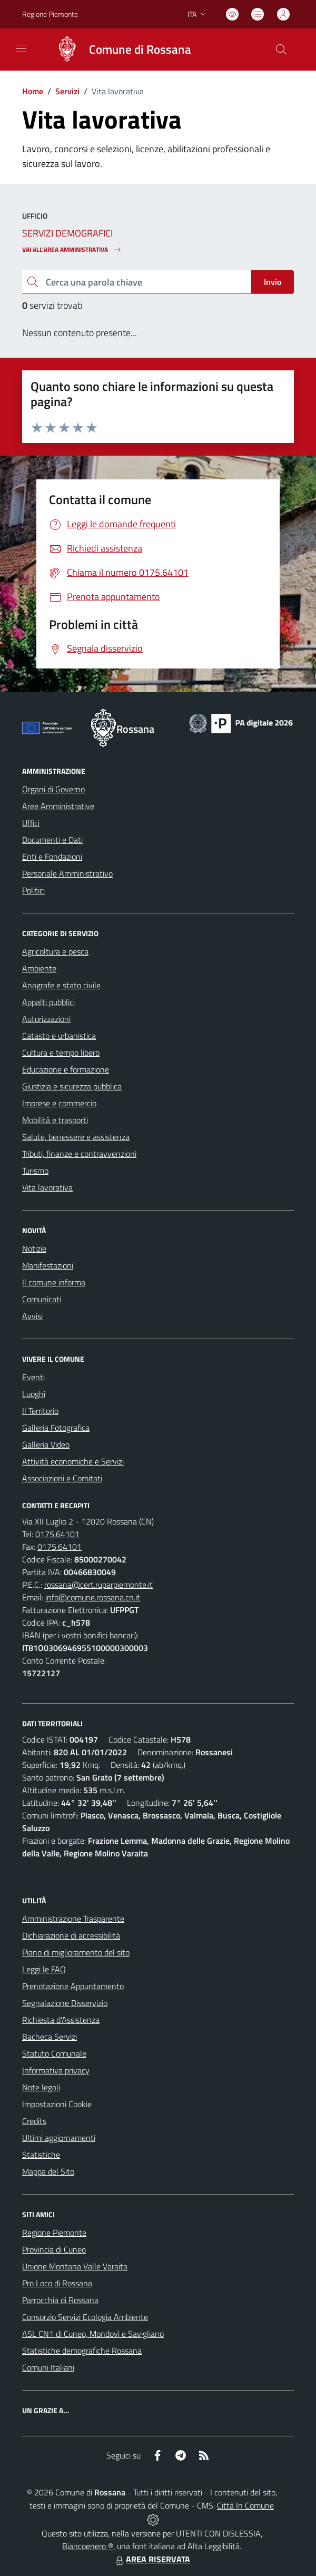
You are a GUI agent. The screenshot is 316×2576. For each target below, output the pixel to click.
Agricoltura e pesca (55, 951)
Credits (34, 2121)
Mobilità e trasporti (55, 1120)
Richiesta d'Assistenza (61, 2019)
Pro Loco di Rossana (57, 2283)
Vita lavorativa (47, 1187)
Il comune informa (53, 1282)
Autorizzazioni (46, 1018)
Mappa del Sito (48, 2171)
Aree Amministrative (58, 806)
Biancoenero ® (87, 2546)
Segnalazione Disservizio (64, 2003)
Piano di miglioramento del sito (76, 1952)
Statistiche (41, 2154)
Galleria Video (46, 1444)
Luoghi (33, 1394)
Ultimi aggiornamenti (58, 2137)
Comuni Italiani (48, 2367)
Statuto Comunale (54, 2053)
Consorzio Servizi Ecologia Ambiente (85, 2316)
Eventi (33, 1377)
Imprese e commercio (59, 1103)
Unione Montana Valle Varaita (74, 2266)
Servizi (67, 91)
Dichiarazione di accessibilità (71, 1935)
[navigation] (21, 48)
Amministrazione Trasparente (73, 1918)
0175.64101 (57, 1534)
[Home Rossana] (118, 49)
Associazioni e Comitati (62, 1478)
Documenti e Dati (52, 839)
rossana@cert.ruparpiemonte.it (98, 1584)
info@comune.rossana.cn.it (92, 1597)
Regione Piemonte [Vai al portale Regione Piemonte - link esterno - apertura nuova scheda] (50, 13)
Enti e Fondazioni (52, 856)
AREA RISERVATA (151, 2559)
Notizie (34, 1248)
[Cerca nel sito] (281, 49)
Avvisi (32, 1316)
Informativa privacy (56, 2070)
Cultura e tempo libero (61, 1052)
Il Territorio (40, 1410)
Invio (272, 282)
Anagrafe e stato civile (61, 985)
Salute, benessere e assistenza (76, 1136)
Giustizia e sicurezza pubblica (72, 1086)
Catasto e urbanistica (59, 1035)
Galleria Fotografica (56, 1427)
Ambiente (39, 968)
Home (32, 91)
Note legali (41, 2087)
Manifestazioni (47, 1265)
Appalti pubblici (48, 1002)
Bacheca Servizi (49, 2036)
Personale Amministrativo (67, 873)
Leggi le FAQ (44, 1969)
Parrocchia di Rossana (60, 2300)
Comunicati (41, 1299)
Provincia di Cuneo (54, 2249)
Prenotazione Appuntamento (73, 1986)
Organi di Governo (53, 789)
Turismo (35, 1170)
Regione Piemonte (54, 2232)
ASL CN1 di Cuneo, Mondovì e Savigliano (93, 2333)
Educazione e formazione (65, 1069)
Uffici (30, 823)
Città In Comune (245, 2505)
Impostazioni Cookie (57, 2104)
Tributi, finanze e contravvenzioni (79, 1153)
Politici (33, 890)
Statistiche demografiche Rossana (82, 2350)
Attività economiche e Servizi (73, 1461)
